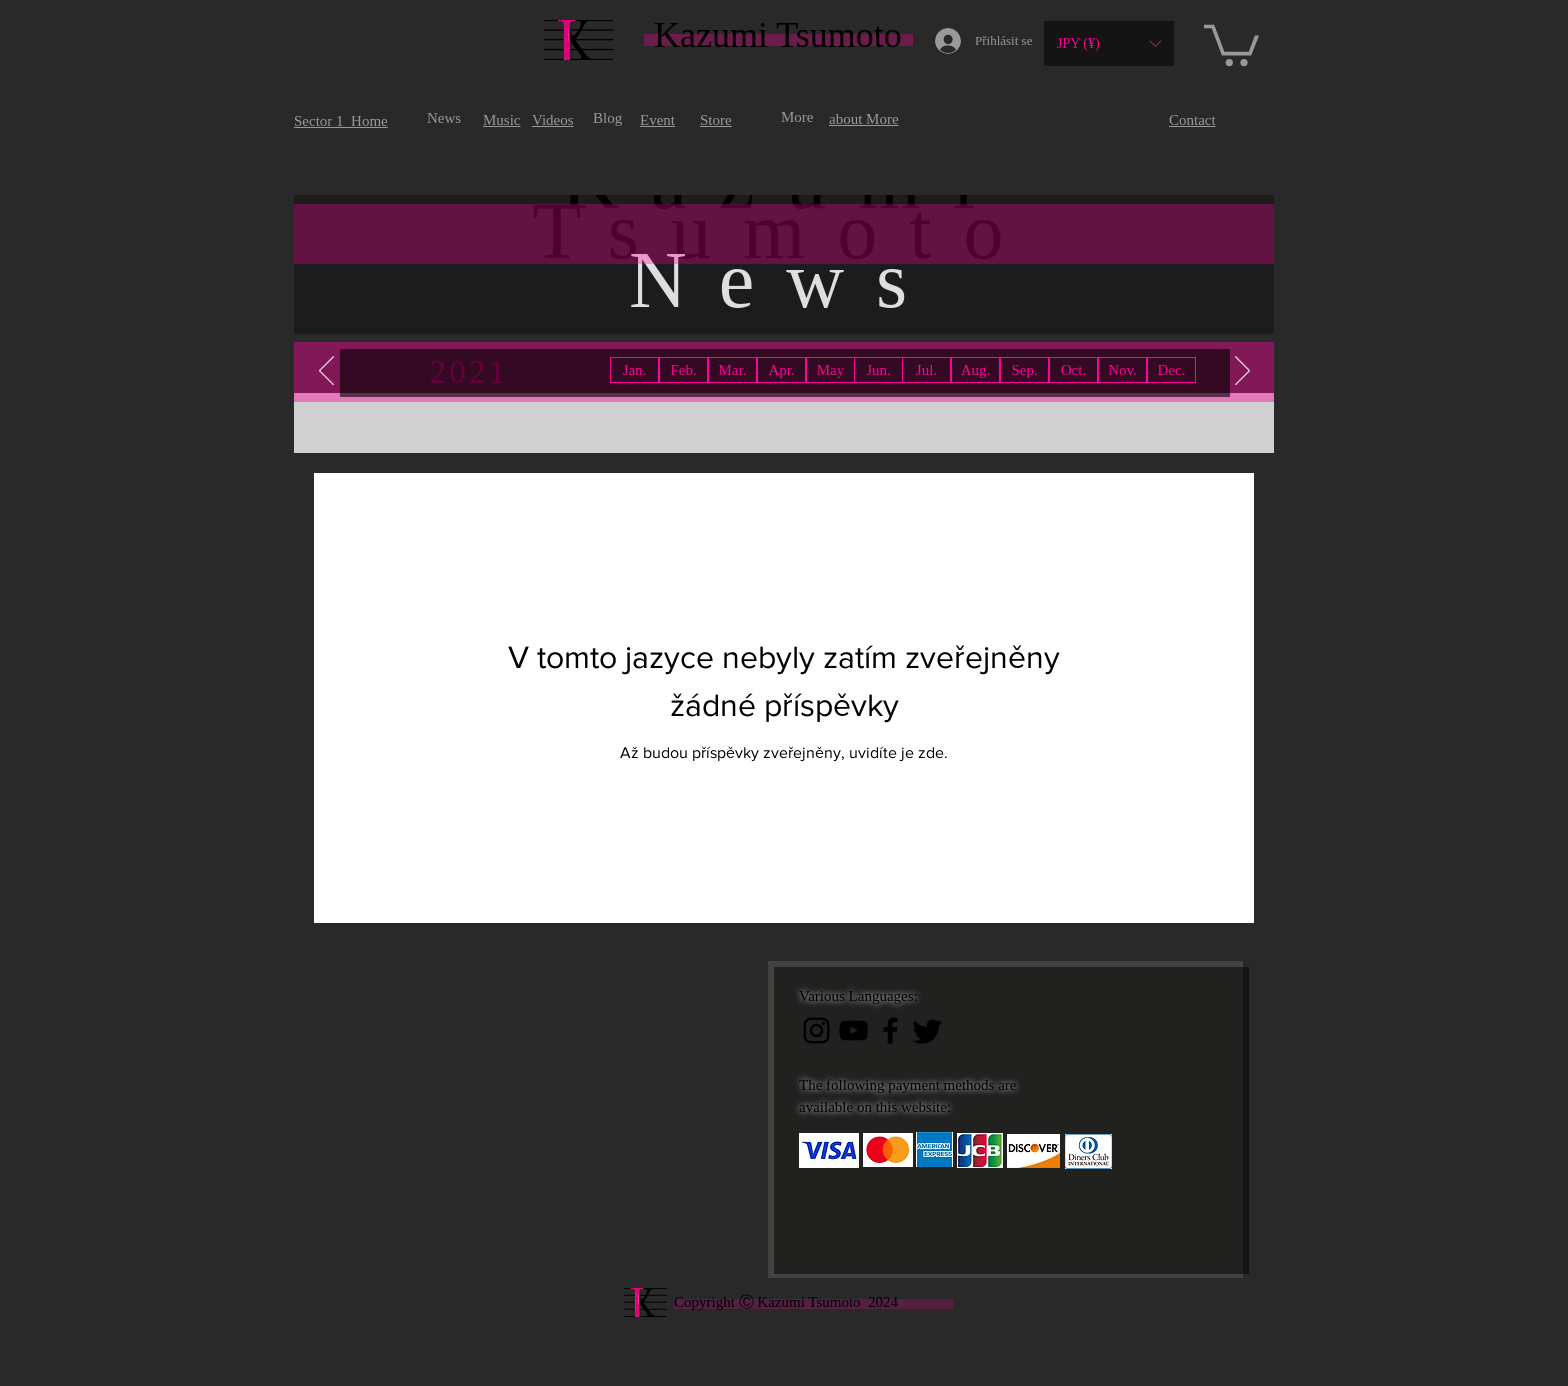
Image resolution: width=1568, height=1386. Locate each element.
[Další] (1242, 372)
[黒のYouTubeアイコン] (853, 1030)
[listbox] (1109, 43)
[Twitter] (927, 1030)
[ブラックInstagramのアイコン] (816, 1030)
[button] (1109, 43)
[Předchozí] (326, 372)
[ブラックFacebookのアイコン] (890, 1030)
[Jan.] (634, 370)
